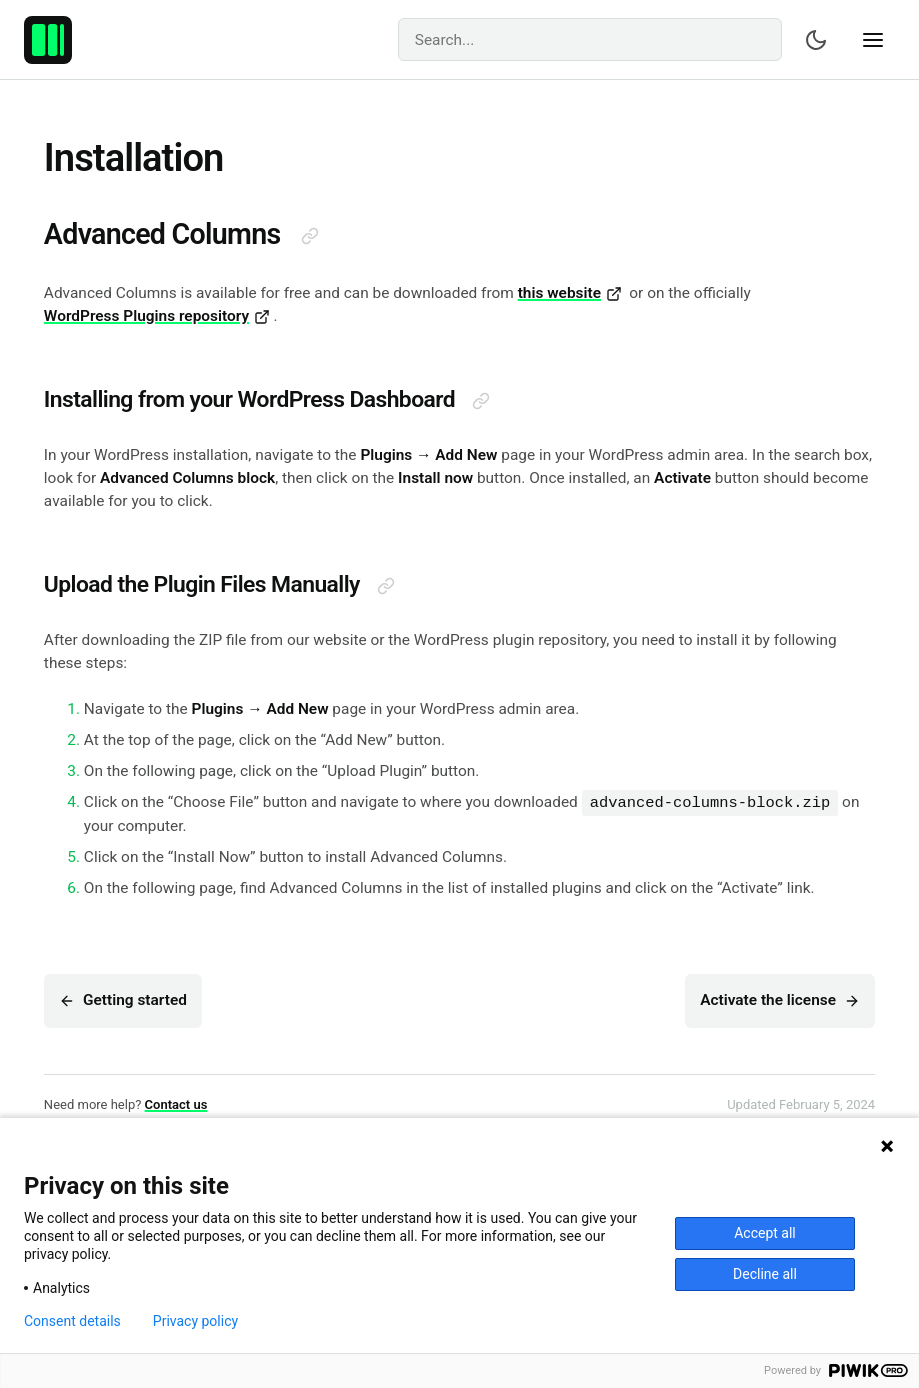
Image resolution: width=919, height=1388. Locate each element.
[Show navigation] (873, 40)
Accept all (765, 1233)
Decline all (765, 1274)
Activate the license (780, 1000)
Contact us (176, 1104)
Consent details (72, 1321)
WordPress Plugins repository (157, 316)
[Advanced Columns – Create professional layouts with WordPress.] (48, 40)
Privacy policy (195, 1321)
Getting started (123, 1000)
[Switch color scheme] (816, 40)
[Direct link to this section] (310, 236)
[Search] (590, 39)
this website (570, 293)
